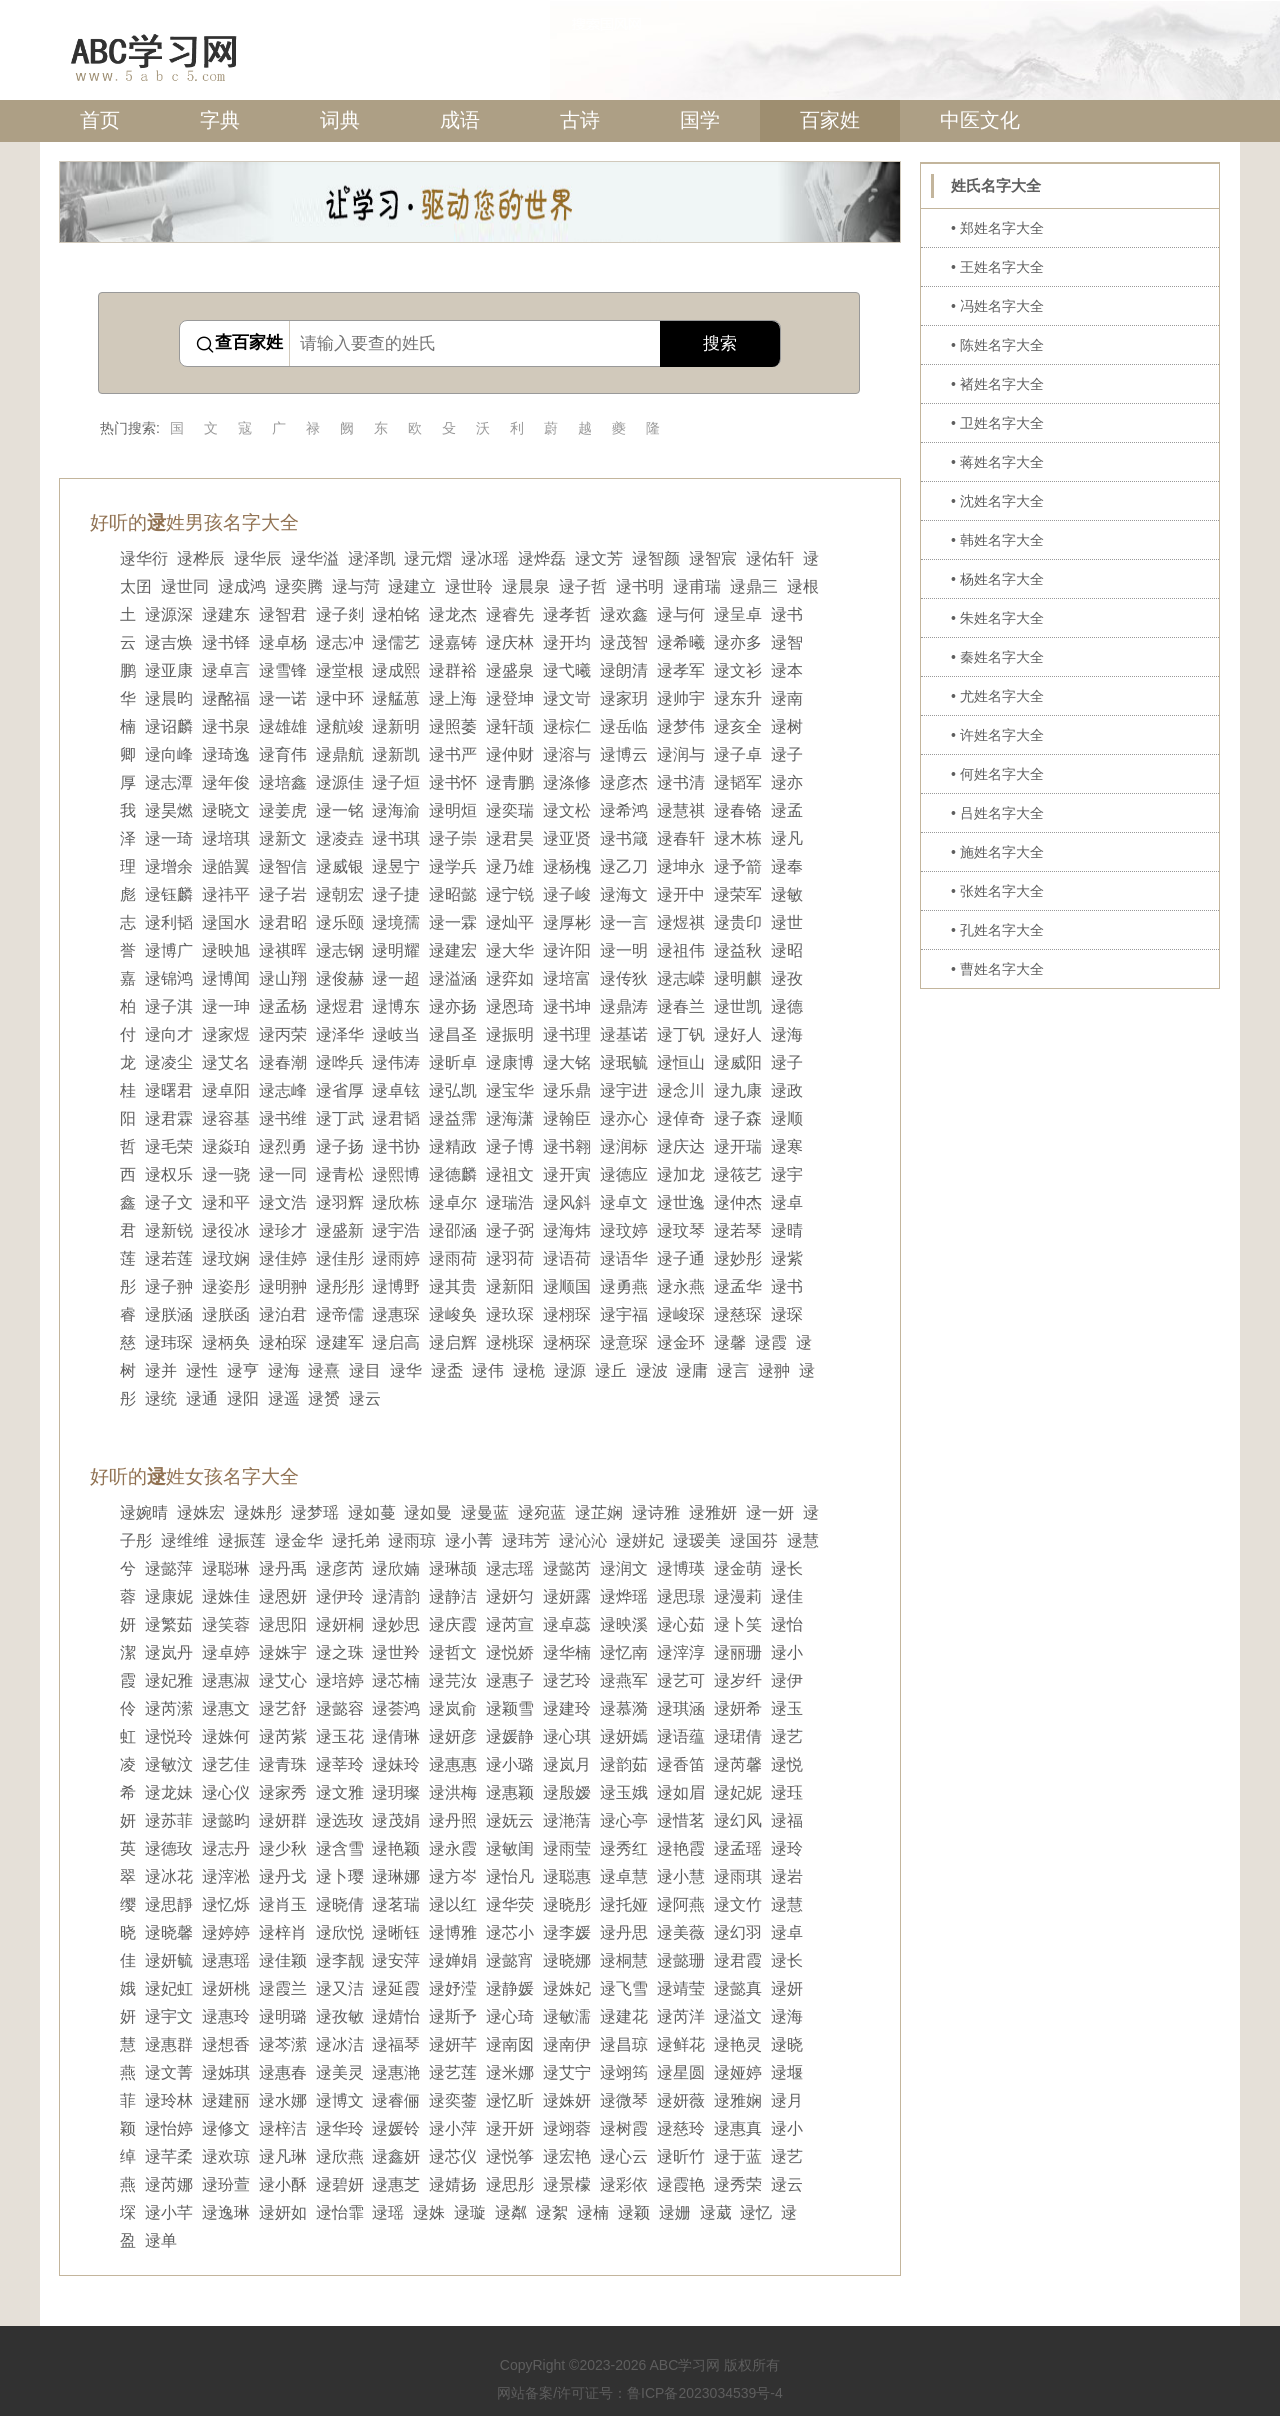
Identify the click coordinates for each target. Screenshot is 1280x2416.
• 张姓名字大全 (997, 891)
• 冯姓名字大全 (997, 306)
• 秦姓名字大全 (997, 657)
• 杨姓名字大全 (997, 579)
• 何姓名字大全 (997, 774)
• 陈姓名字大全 (997, 345)
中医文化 (980, 120)
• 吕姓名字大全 (997, 813)
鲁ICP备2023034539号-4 (705, 2393)
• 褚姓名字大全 (997, 384)
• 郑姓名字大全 (997, 228)
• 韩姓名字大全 (997, 540)
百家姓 (830, 120)
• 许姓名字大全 (997, 735)
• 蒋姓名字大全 (997, 462)
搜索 (720, 343)
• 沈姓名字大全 (997, 501)
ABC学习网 (684, 2365)
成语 (460, 120)
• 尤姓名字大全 (997, 696)
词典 (340, 120)
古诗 (580, 120)
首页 (100, 120)
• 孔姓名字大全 (997, 930)
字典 (220, 120)
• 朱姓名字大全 (997, 618)
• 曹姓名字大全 (997, 969)
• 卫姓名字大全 (997, 423)
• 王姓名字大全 (997, 267)
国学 (700, 120)
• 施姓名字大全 (997, 852)
